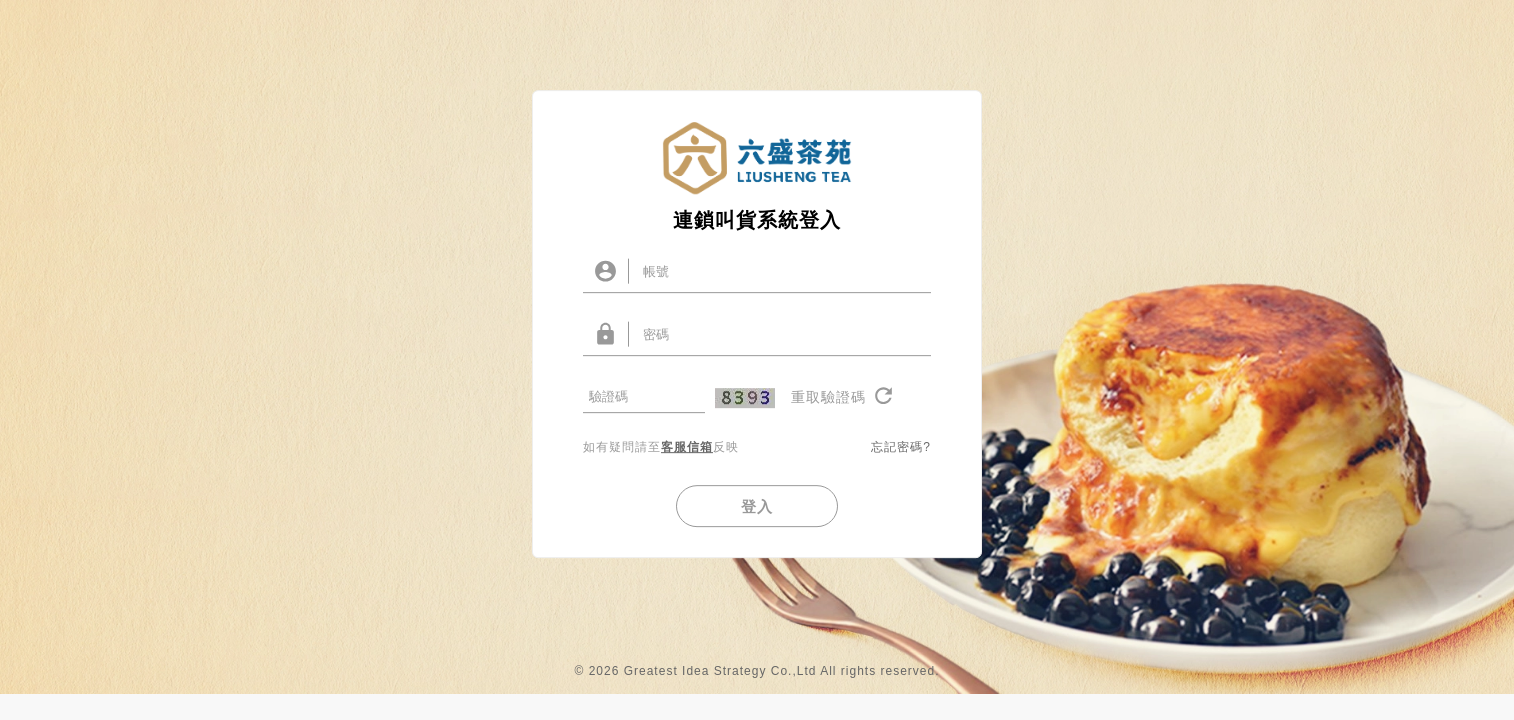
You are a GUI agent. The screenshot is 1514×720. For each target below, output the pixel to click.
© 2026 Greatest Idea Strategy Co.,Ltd (695, 697)
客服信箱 (687, 460)
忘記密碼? (901, 460)
